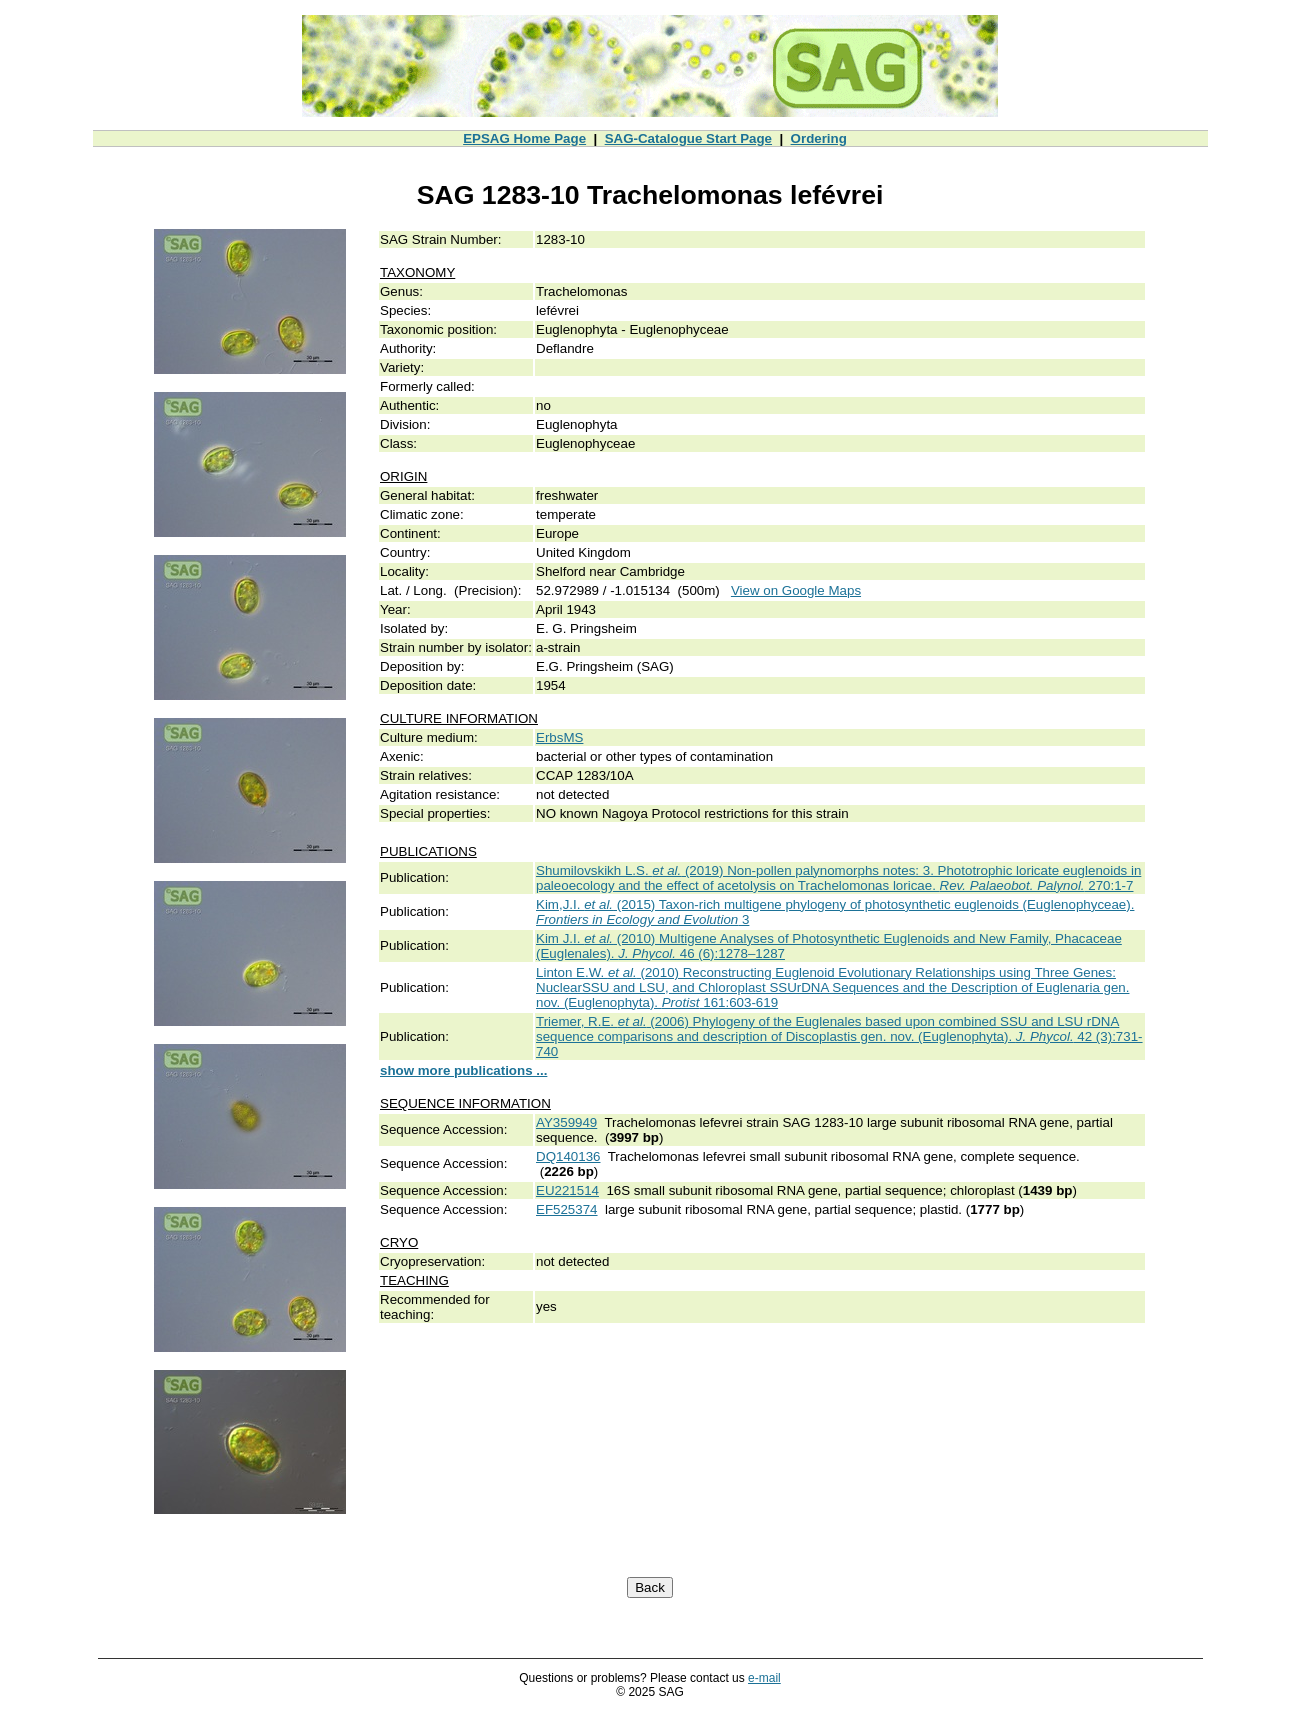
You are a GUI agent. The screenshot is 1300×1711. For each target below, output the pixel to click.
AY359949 (566, 1122)
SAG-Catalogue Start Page (688, 138)
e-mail (764, 1678)
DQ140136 (568, 1156)
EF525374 (567, 1209)
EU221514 (567, 1190)
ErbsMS (559, 737)
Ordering (819, 138)
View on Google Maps (796, 590)
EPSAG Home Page (524, 138)
